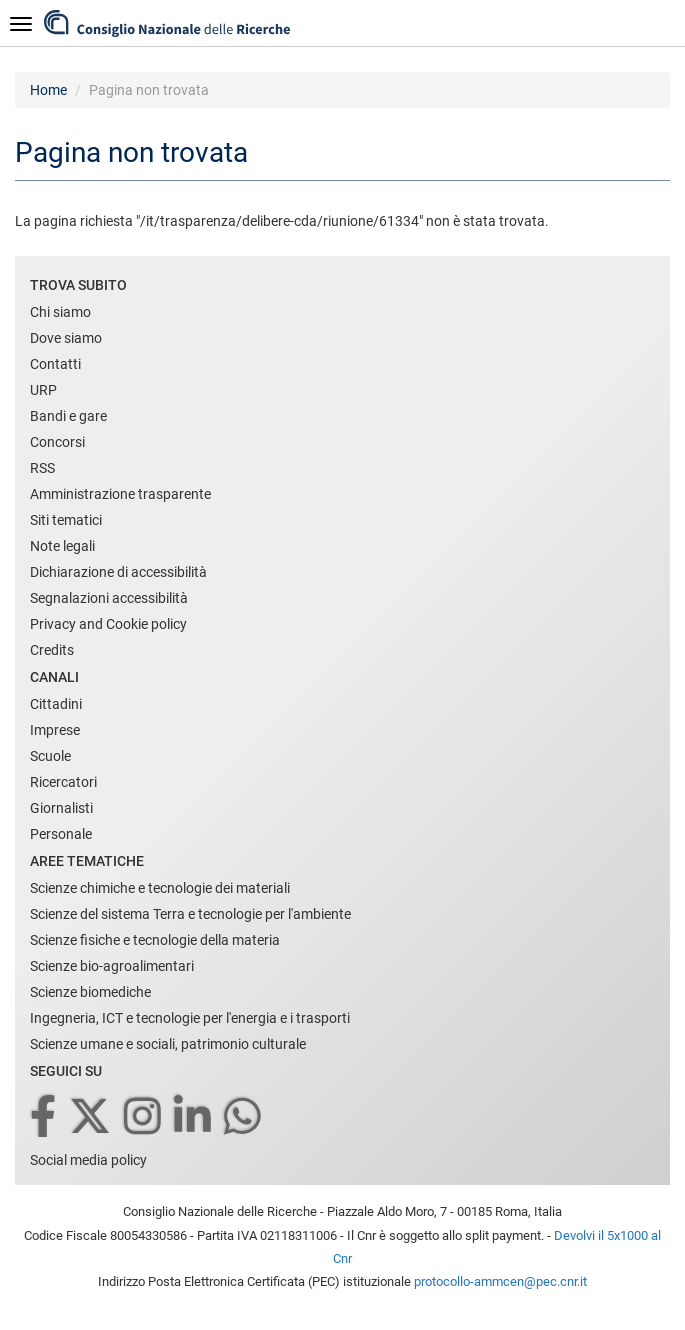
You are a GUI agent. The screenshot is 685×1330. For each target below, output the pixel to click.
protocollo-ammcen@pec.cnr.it (500, 1281)
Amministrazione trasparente (120, 494)
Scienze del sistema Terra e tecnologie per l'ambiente (190, 914)
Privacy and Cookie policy (108, 624)
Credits (52, 650)
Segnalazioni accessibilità (109, 598)
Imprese (55, 730)
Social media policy (88, 1160)
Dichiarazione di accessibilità (118, 572)
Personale (61, 834)
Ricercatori (63, 782)
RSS (42, 468)
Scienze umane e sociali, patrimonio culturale (168, 1044)
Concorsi (57, 442)
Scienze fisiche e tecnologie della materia (155, 940)
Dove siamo (66, 338)
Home (48, 90)
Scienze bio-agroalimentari (112, 966)
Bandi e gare (68, 416)
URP (43, 390)
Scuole (50, 756)
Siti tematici (66, 520)
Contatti (55, 364)
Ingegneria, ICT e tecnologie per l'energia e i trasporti (190, 1018)
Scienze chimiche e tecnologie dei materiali (160, 888)
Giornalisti (61, 808)
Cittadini (56, 704)
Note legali (62, 546)
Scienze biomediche (90, 992)
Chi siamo (60, 312)
